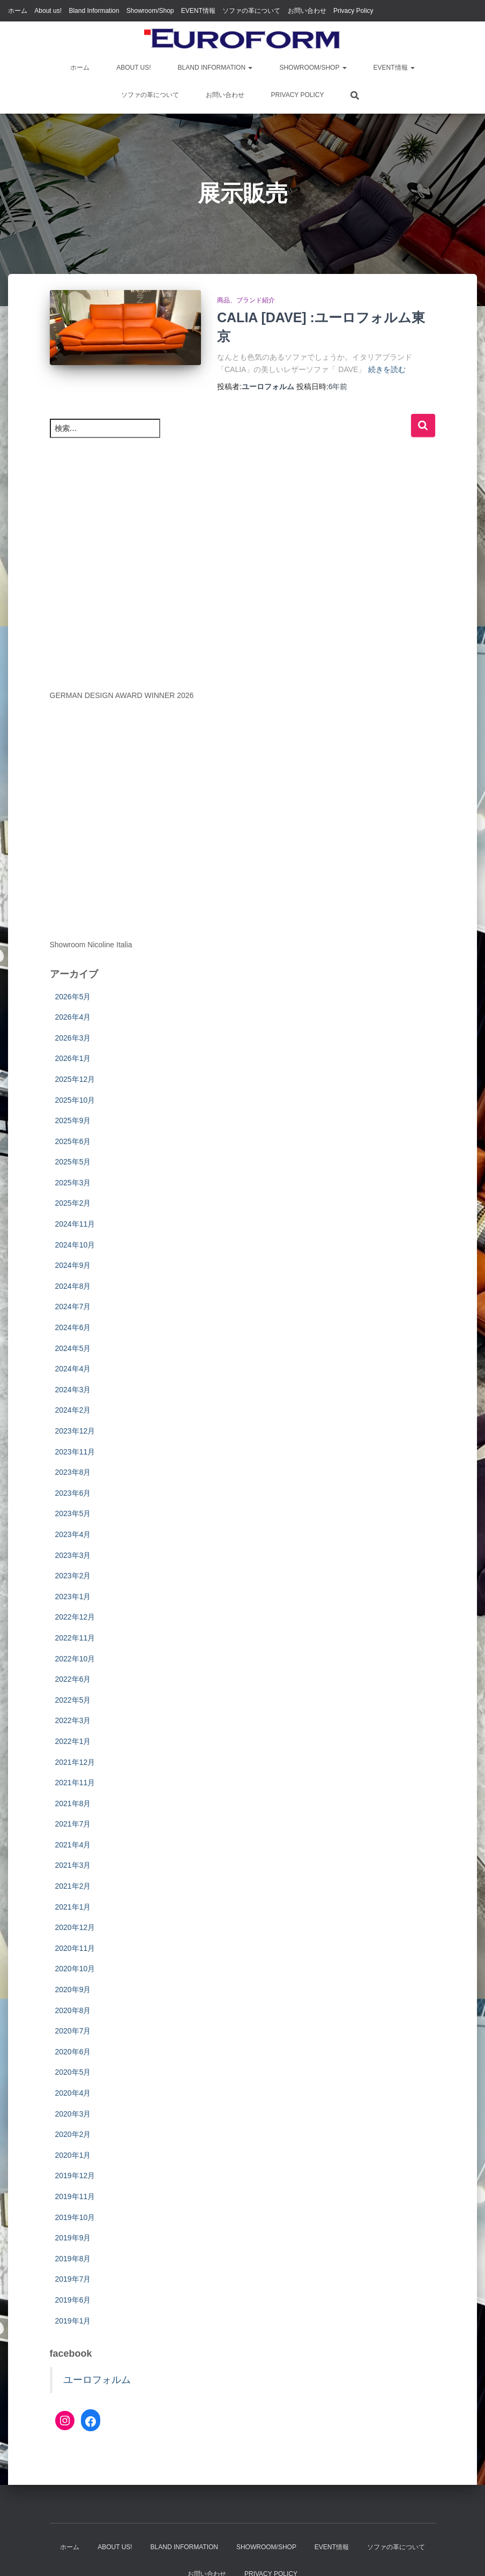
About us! (48, 10)
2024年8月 (73, 1286)
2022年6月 (73, 1679)
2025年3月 (73, 1182)
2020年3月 (73, 2114)
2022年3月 (73, 1720)
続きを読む (387, 369)
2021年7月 (73, 1824)
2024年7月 (73, 1306)
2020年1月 (73, 2155)
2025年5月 (73, 1161)
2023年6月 (73, 1493)
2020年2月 (73, 2134)
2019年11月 (75, 2196)
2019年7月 (73, 2279)
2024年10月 (75, 1245)
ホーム (17, 10)
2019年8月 (73, 2258)
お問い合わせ (307, 10)
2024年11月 (75, 1224)
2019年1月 (73, 2321)
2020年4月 (73, 2093)
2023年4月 (73, 1534)
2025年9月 (73, 1120)
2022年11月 (75, 1638)
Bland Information (94, 10)
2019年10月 (75, 2217)
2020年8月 (73, 2010)
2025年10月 (75, 1100)
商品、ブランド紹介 (246, 300)
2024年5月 (73, 1348)
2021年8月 (73, 1803)
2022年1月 (73, 1741)
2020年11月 (75, 1948)
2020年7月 (73, 2030)
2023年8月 (73, 1472)
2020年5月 (73, 2072)
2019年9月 (73, 2237)
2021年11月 (75, 1782)
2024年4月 (73, 1368)
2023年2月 (73, 1575)
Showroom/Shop (150, 10)
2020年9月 (73, 1989)
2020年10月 (75, 1968)
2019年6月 (73, 2300)
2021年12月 (75, 1762)
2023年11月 (75, 1451)
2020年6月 (73, 2051)
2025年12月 (75, 1079)
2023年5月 (73, 1513)
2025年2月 (73, 1203)
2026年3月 (73, 1038)
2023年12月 (75, 1431)
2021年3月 (73, 1865)
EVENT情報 (198, 10)
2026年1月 (73, 1058)
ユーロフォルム (97, 2379)
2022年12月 (75, 1617)
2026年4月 (73, 1017)
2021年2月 (73, 1886)
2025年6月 (73, 1141)
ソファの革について (251, 10)
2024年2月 (73, 1410)
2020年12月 (75, 1927)
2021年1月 (73, 1907)
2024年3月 (73, 1389)
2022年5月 (73, 1700)
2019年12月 (75, 2175)
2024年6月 (73, 1327)
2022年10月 (75, 1658)
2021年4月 (73, 1844)
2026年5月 (73, 996)
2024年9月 (73, 1265)
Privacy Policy (353, 10)
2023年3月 (73, 1555)
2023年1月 (73, 1596)
